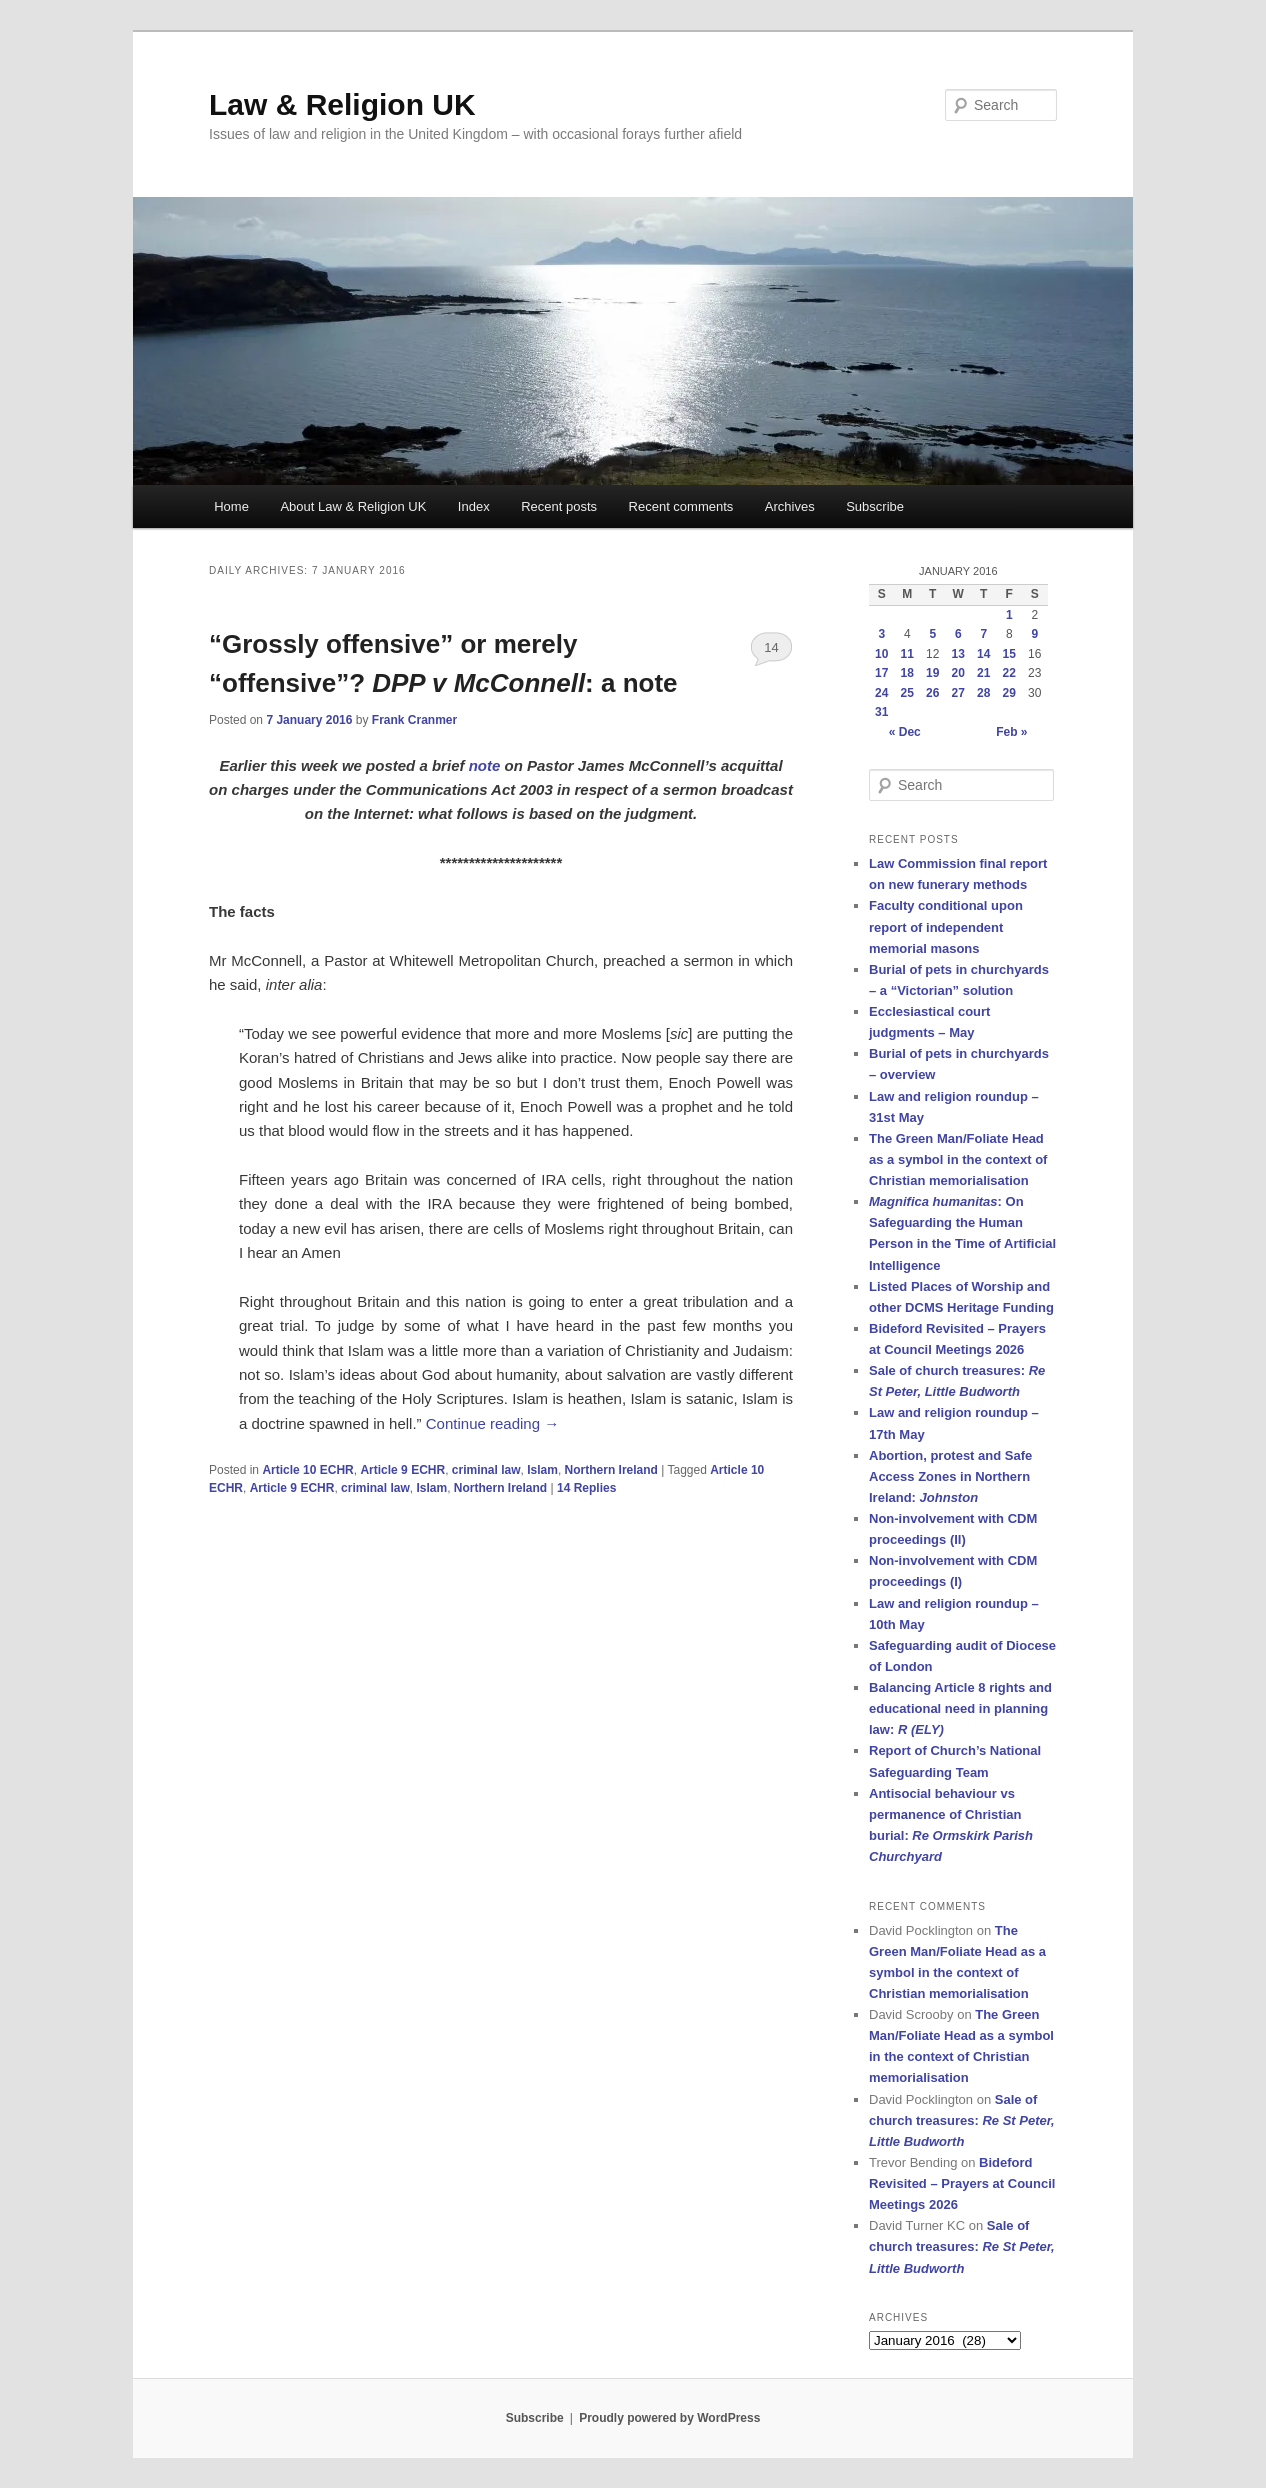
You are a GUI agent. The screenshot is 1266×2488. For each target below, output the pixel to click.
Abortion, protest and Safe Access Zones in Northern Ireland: (950, 1476)
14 (771, 647)
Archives (790, 506)
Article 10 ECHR (307, 1470)
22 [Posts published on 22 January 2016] (1009, 673)
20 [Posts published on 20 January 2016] (958, 673)
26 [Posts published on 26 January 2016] (932, 693)
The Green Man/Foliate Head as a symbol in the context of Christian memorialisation (958, 1159)
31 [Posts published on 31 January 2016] (881, 712)
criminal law (486, 1470)
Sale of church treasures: (962, 2120)
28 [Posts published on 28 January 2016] (983, 693)
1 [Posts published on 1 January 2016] (1009, 615)
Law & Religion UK (342, 104)
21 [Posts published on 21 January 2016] (983, 673)
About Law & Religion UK (353, 506)
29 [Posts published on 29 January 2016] (1009, 693)
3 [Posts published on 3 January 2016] (881, 634)
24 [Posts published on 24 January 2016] (881, 693)
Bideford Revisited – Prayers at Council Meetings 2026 (962, 2183)
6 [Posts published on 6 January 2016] (958, 634)
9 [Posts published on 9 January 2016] (1034, 634)
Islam (542, 1470)
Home (231, 506)
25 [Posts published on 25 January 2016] (907, 693)
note (485, 765)
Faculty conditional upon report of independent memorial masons (946, 926)
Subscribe (875, 506)
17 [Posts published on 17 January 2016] (881, 673)
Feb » (1011, 732)
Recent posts (559, 506)
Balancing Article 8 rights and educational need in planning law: (960, 1708)
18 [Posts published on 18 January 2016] (907, 673)
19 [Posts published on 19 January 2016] (932, 673)
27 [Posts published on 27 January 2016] (958, 693)
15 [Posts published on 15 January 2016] (1009, 654)
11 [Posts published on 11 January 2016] (907, 654)
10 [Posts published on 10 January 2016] (881, 654)
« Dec (905, 732)
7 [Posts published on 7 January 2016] (983, 634)
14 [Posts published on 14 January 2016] (983, 654)
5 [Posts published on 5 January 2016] (932, 634)
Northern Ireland (611, 1470)
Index (474, 506)
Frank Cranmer (414, 720)
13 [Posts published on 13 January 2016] (958, 654)
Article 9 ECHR (402, 1470)
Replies (586, 1488)
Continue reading (492, 1423)
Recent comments (681, 506)
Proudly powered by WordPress (669, 2418)
